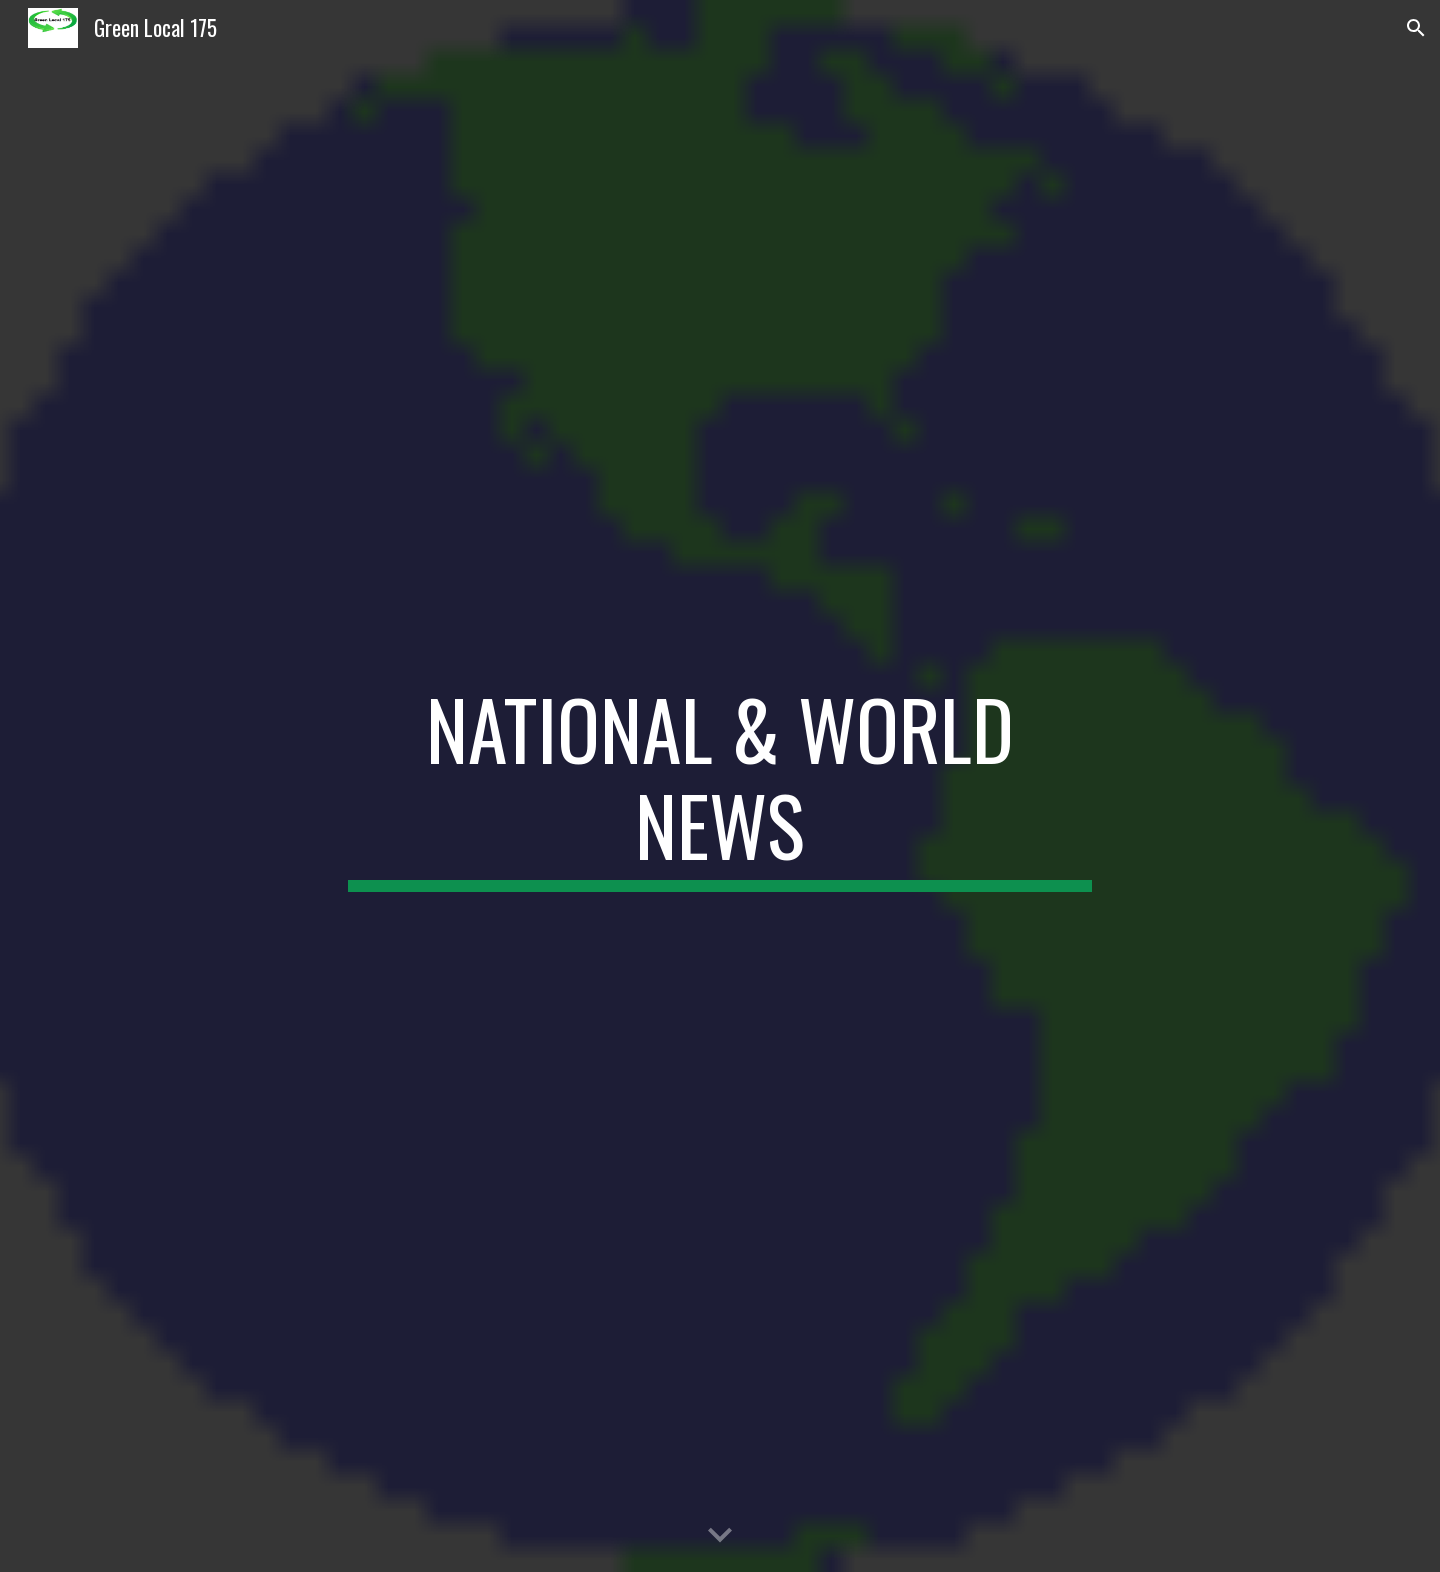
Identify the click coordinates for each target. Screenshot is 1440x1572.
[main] (720, 786)
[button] (1416, 28)
